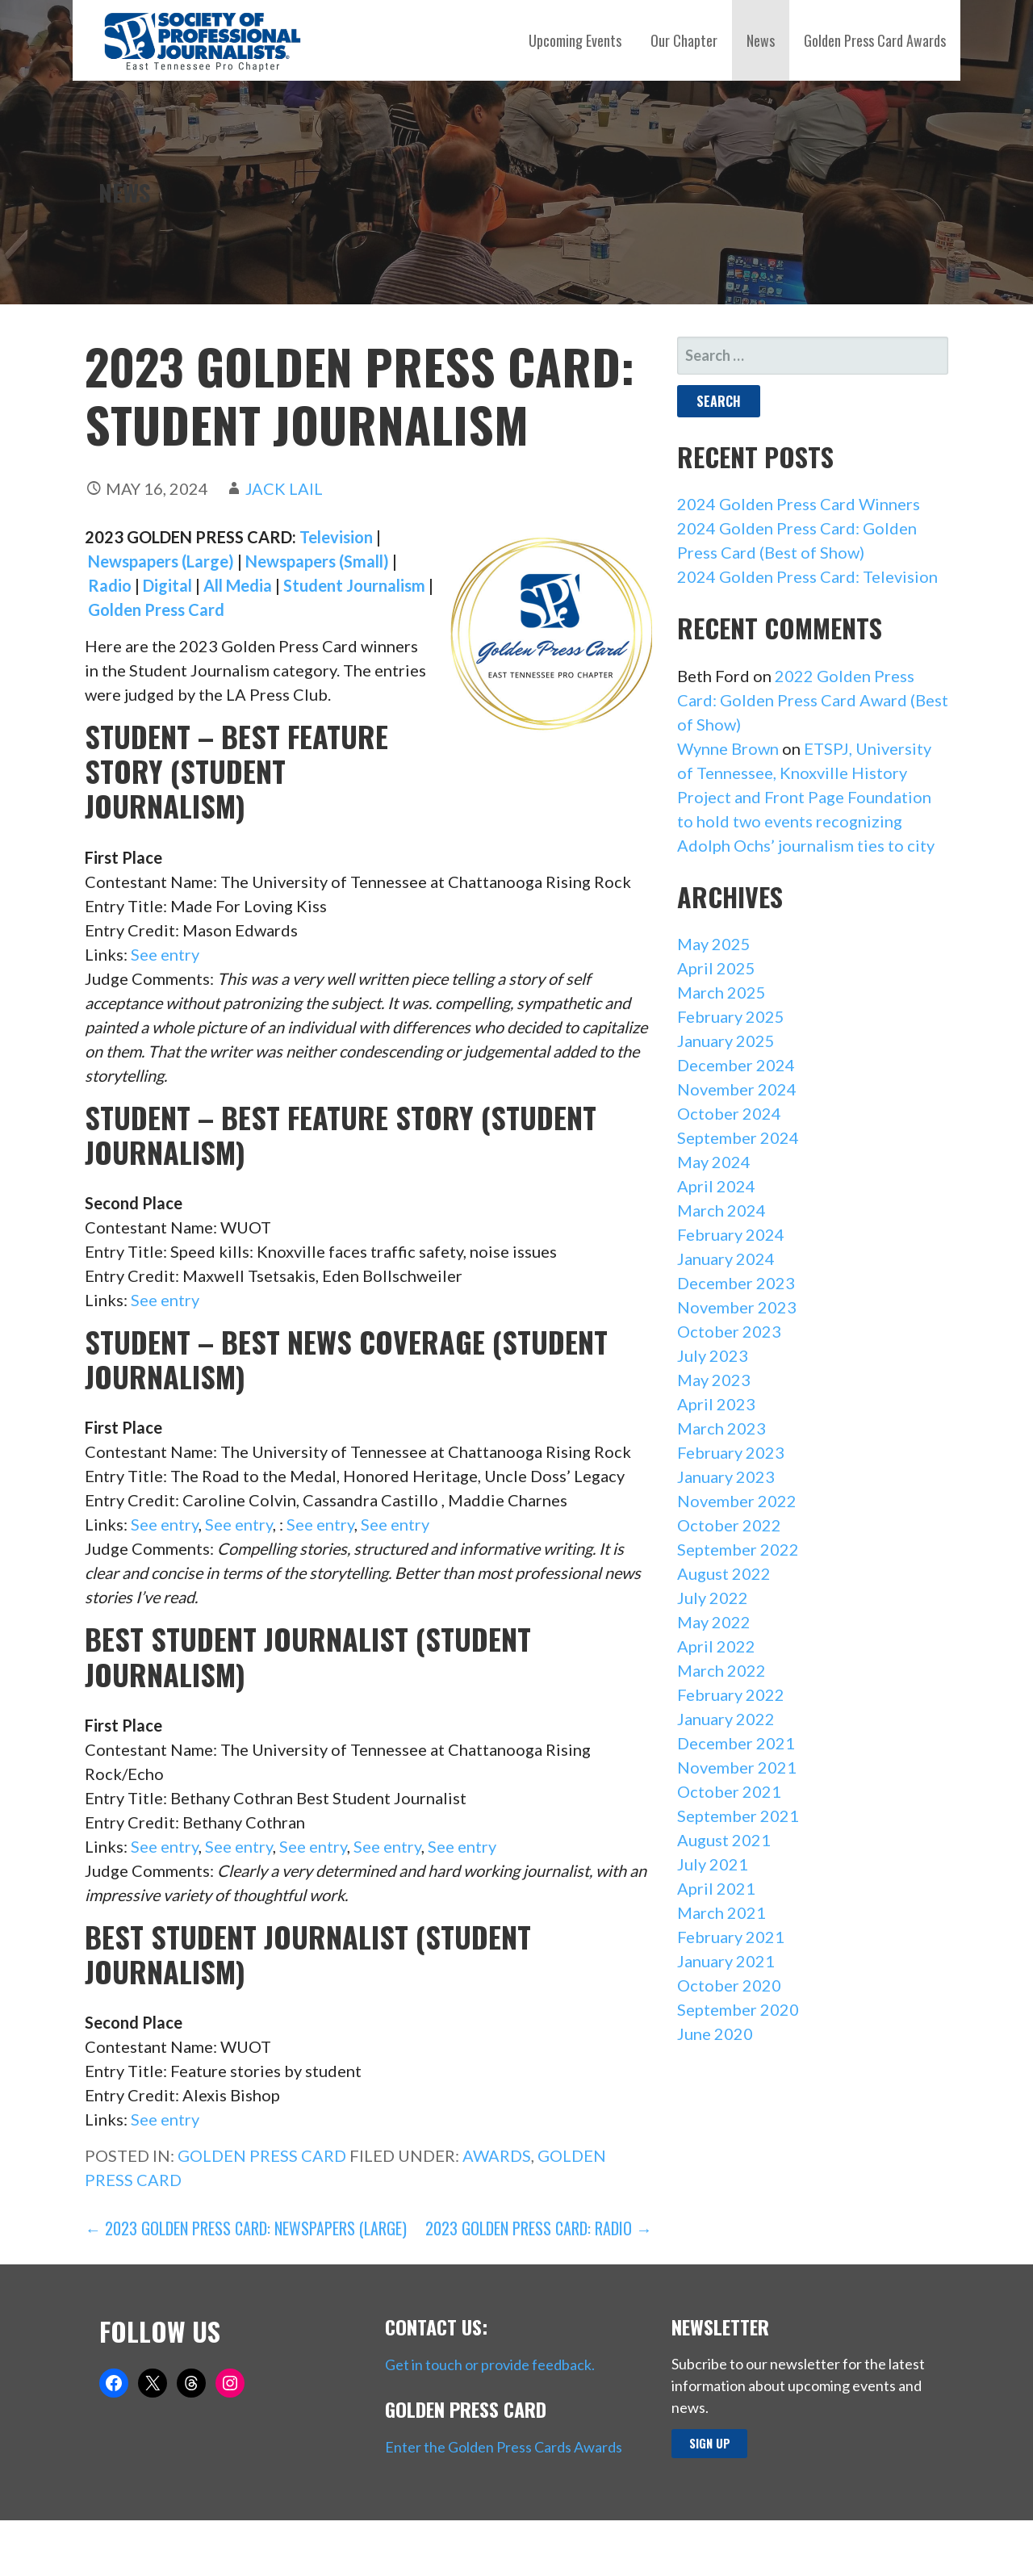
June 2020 (715, 2033)
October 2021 (729, 1791)
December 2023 (736, 1282)
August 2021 (724, 1839)
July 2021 (712, 1864)
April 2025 (716, 968)
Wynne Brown (728, 748)
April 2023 (716, 1404)
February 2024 (730, 1234)
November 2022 (737, 1500)
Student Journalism (354, 585)
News (761, 40)
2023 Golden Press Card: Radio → (538, 2228)
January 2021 (726, 1961)
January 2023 (726, 1476)
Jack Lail (284, 488)
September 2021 (738, 1815)
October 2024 (729, 1113)
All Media (237, 585)
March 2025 (721, 992)
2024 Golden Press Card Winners (798, 503)
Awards (496, 2155)
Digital (167, 585)
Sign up (709, 2443)
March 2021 (721, 1912)
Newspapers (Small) (317, 561)
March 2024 (721, 1210)
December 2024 (736, 1064)
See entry (165, 954)
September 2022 (738, 1549)
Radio (110, 585)
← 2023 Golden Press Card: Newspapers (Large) (246, 2228)
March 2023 (721, 1428)
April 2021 (716, 1888)
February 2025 (730, 1016)
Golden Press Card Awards (875, 40)
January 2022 (726, 1718)
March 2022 (721, 1670)
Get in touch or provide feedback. (490, 2364)
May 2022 (714, 1621)
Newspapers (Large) (159, 561)
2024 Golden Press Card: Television (807, 576)
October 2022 (729, 1525)
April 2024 (716, 1186)
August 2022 (724, 1573)
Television (336, 537)
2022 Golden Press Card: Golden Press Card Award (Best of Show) (812, 700)
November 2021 (737, 1767)
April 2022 (716, 1646)
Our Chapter (683, 40)
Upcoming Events (575, 40)
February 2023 (730, 1452)
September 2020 (738, 2009)
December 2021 (736, 1743)
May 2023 (714, 1379)
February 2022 (730, 1694)
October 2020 (729, 1985)
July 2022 (712, 1597)
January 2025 (726, 1040)
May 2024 (714, 1161)
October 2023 (729, 1331)
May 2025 (714, 943)
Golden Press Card (156, 609)
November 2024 (737, 1089)
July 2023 (712, 1355)
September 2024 (738, 1137)
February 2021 (730, 1936)
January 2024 (726, 1258)
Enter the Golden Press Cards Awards (503, 2447)
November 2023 (737, 1307)
